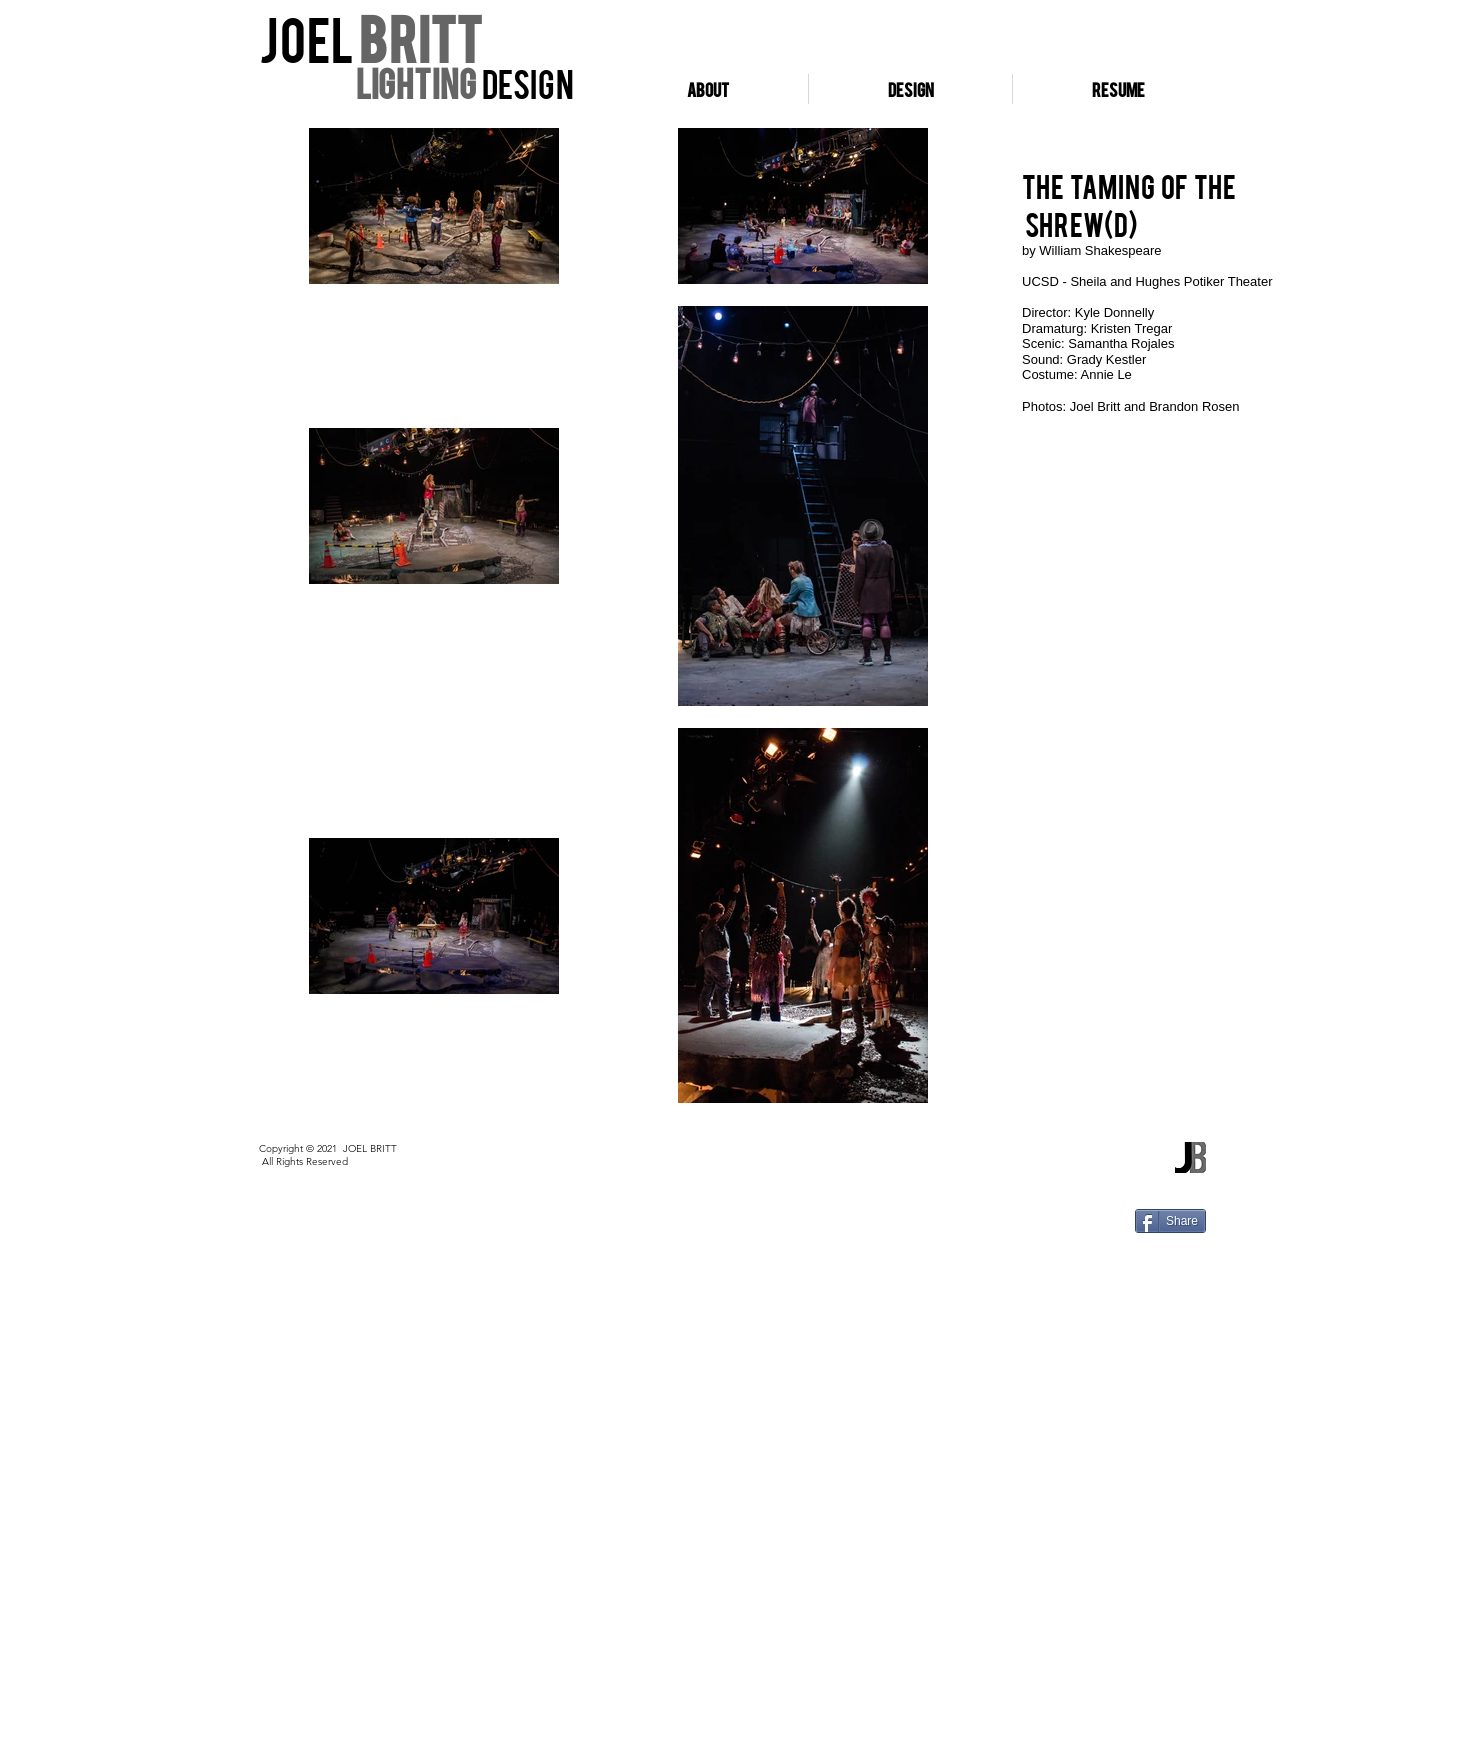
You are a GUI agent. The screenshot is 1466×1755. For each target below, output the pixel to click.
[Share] (1170, 1221)
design (525, 82)
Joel (309, 37)
